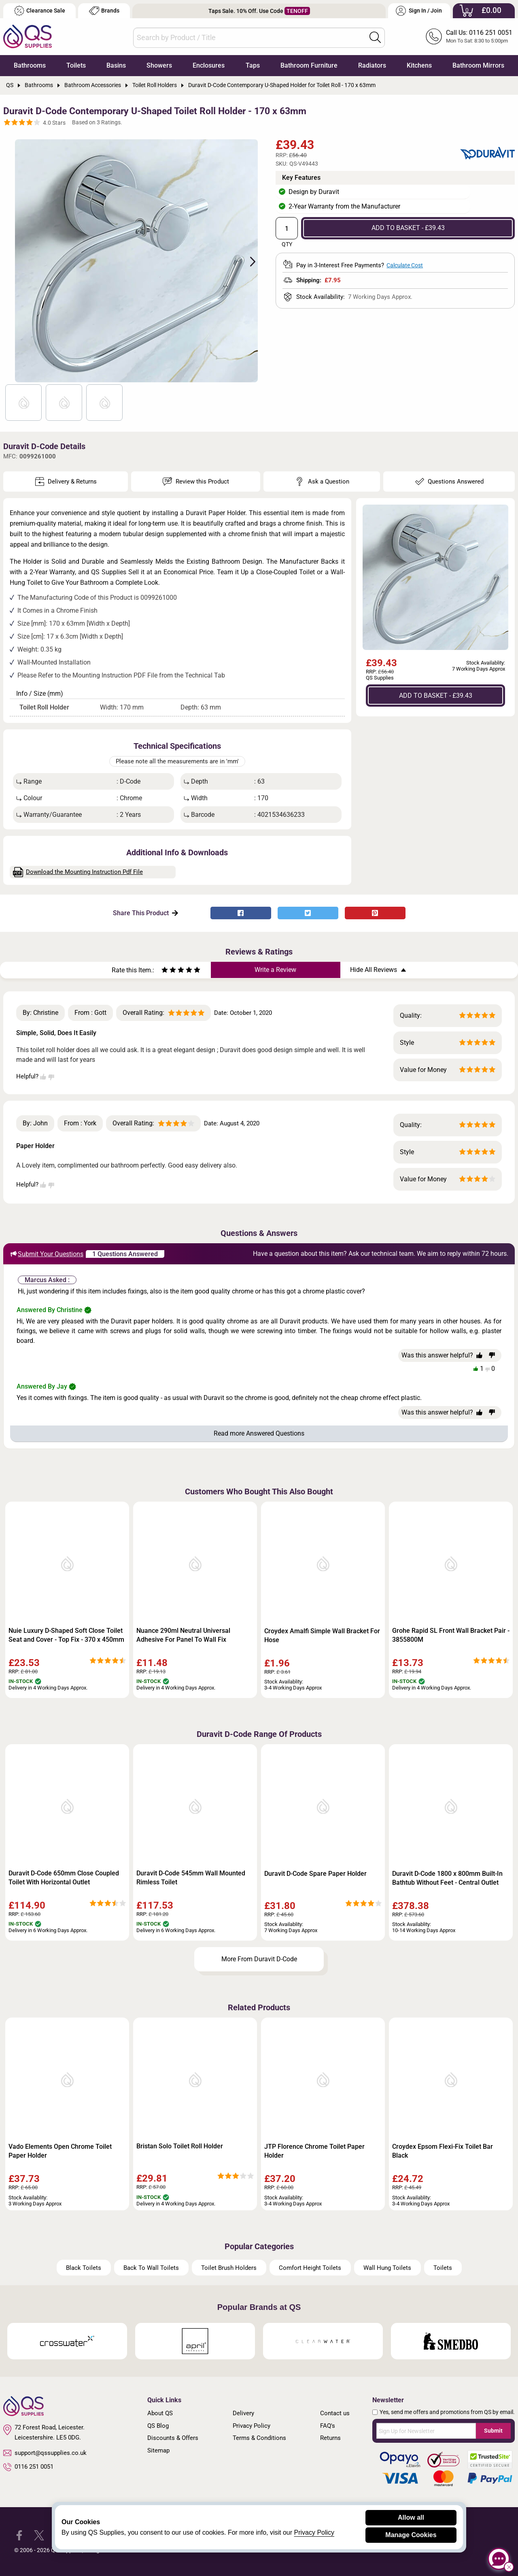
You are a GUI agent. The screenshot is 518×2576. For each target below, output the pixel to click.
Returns (330, 2438)
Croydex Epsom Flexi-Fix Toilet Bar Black (442, 2151)
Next (248, 261)
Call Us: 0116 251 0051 (479, 32)
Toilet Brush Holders (229, 2267)
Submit (493, 2430)
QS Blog (158, 2425)
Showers (159, 65)
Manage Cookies (410, 2534)
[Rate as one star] (165, 971)
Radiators (372, 65)
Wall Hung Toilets (387, 2267)
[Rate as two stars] (169, 971)
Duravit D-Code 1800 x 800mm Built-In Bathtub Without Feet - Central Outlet (447, 1878)
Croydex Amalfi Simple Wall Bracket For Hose (322, 1635)
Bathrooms (30, 65)
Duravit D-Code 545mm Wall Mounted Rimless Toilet (190, 1877)
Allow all (411, 2517)
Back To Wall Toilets (151, 2267)
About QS (160, 2413)
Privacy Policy (251, 2425)
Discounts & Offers (172, 2438)
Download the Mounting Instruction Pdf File (78, 872)
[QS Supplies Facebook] (19, 2535)
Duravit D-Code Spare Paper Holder (315, 1873)
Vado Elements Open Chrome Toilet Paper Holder (60, 2151)
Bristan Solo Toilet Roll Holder (179, 2146)
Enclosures (209, 65)
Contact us (335, 2413)
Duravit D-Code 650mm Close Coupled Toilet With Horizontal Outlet (63, 1877)
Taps (253, 65)
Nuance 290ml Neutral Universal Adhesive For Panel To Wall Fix (183, 1635)
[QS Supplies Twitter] (39, 2535)
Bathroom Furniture (309, 65)
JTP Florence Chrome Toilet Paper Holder (314, 2151)
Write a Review (275, 970)
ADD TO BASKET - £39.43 (408, 228)
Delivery (243, 2413)
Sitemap (158, 2450)
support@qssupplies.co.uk (45, 2453)
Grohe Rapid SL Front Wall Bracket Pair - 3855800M (451, 1635)
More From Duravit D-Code (259, 1959)
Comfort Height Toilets (310, 2267)
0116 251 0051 (28, 2467)
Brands (104, 11)
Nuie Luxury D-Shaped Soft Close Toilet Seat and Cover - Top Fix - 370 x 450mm (66, 1635)
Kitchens (419, 65)
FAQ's (327, 2425)
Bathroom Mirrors (478, 65)
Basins (116, 65)
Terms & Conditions (259, 2438)
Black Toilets (83, 2267)
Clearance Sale (39, 11)
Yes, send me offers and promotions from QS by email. (447, 2412)
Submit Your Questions (46, 1254)
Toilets (76, 65)
